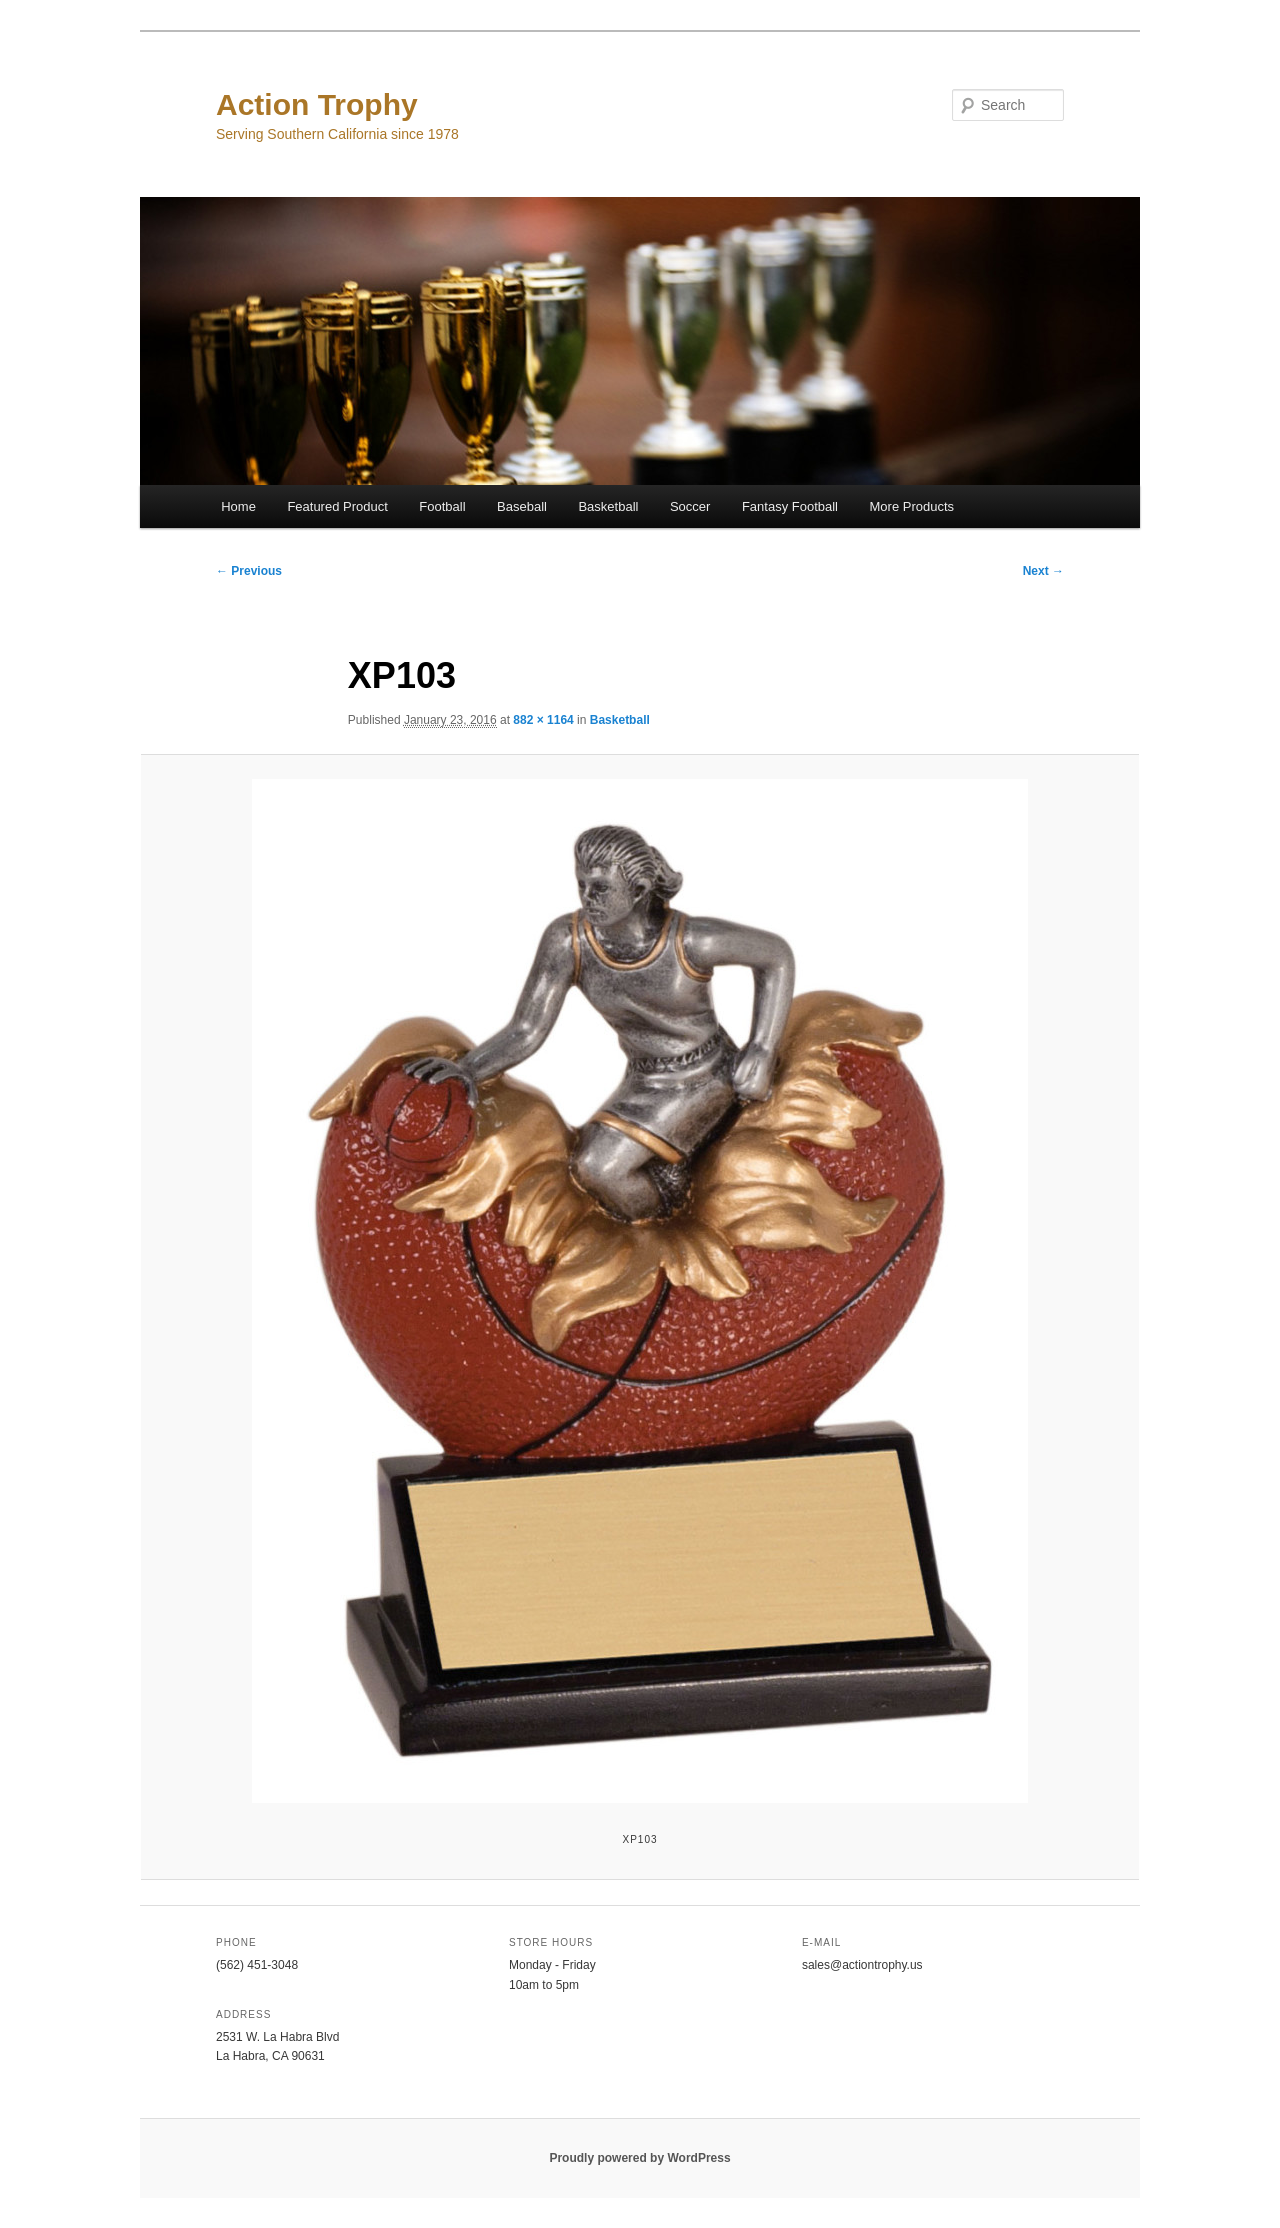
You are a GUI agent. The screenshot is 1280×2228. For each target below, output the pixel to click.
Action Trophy (317, 104)
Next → (1043, 571)
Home (238, 506)
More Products (912, 506)
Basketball (608, 506)
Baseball (522, 506)
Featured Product (337, 506)
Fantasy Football (790, 506)
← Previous (249, 571)
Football (442, 506)
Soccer (690, 506)
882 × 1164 (543, 720)
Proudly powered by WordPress (639, 2158)
